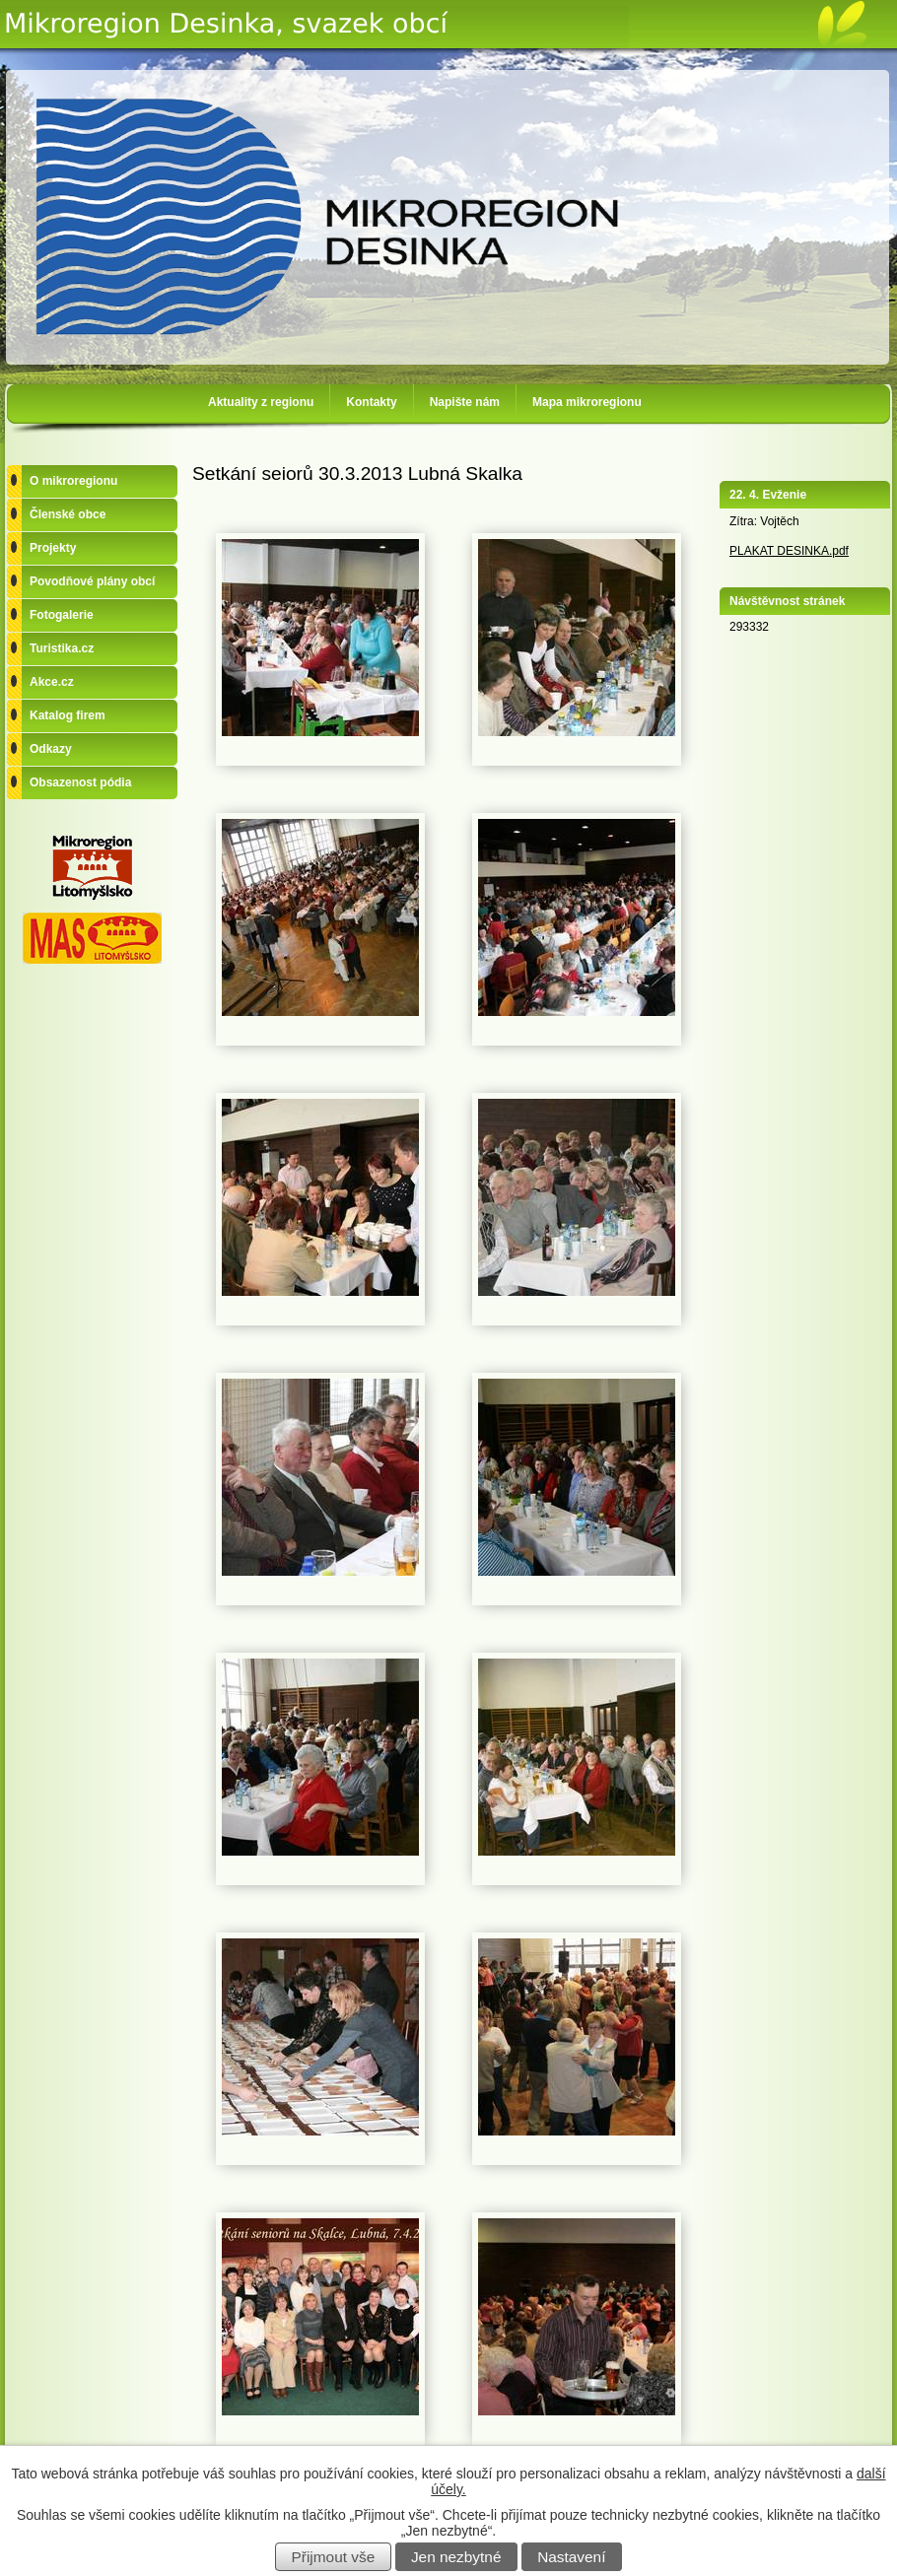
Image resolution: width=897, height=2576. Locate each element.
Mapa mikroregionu (587, 402)
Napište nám (465, 402)
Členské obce (67, 514)
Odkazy (51, 749)
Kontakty (371, 402)
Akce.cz (52, 682)
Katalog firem (67, 715)
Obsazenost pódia (80, 782)
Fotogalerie (62, 615)
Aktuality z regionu (260, 402)
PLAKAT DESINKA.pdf (789, 551)
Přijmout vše (334, 2556)
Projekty (53, 548)
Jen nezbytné (456, 2556)
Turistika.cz (62, 648)
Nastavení (571, 2556)
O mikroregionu (73, 481)
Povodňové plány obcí (92, 581)
